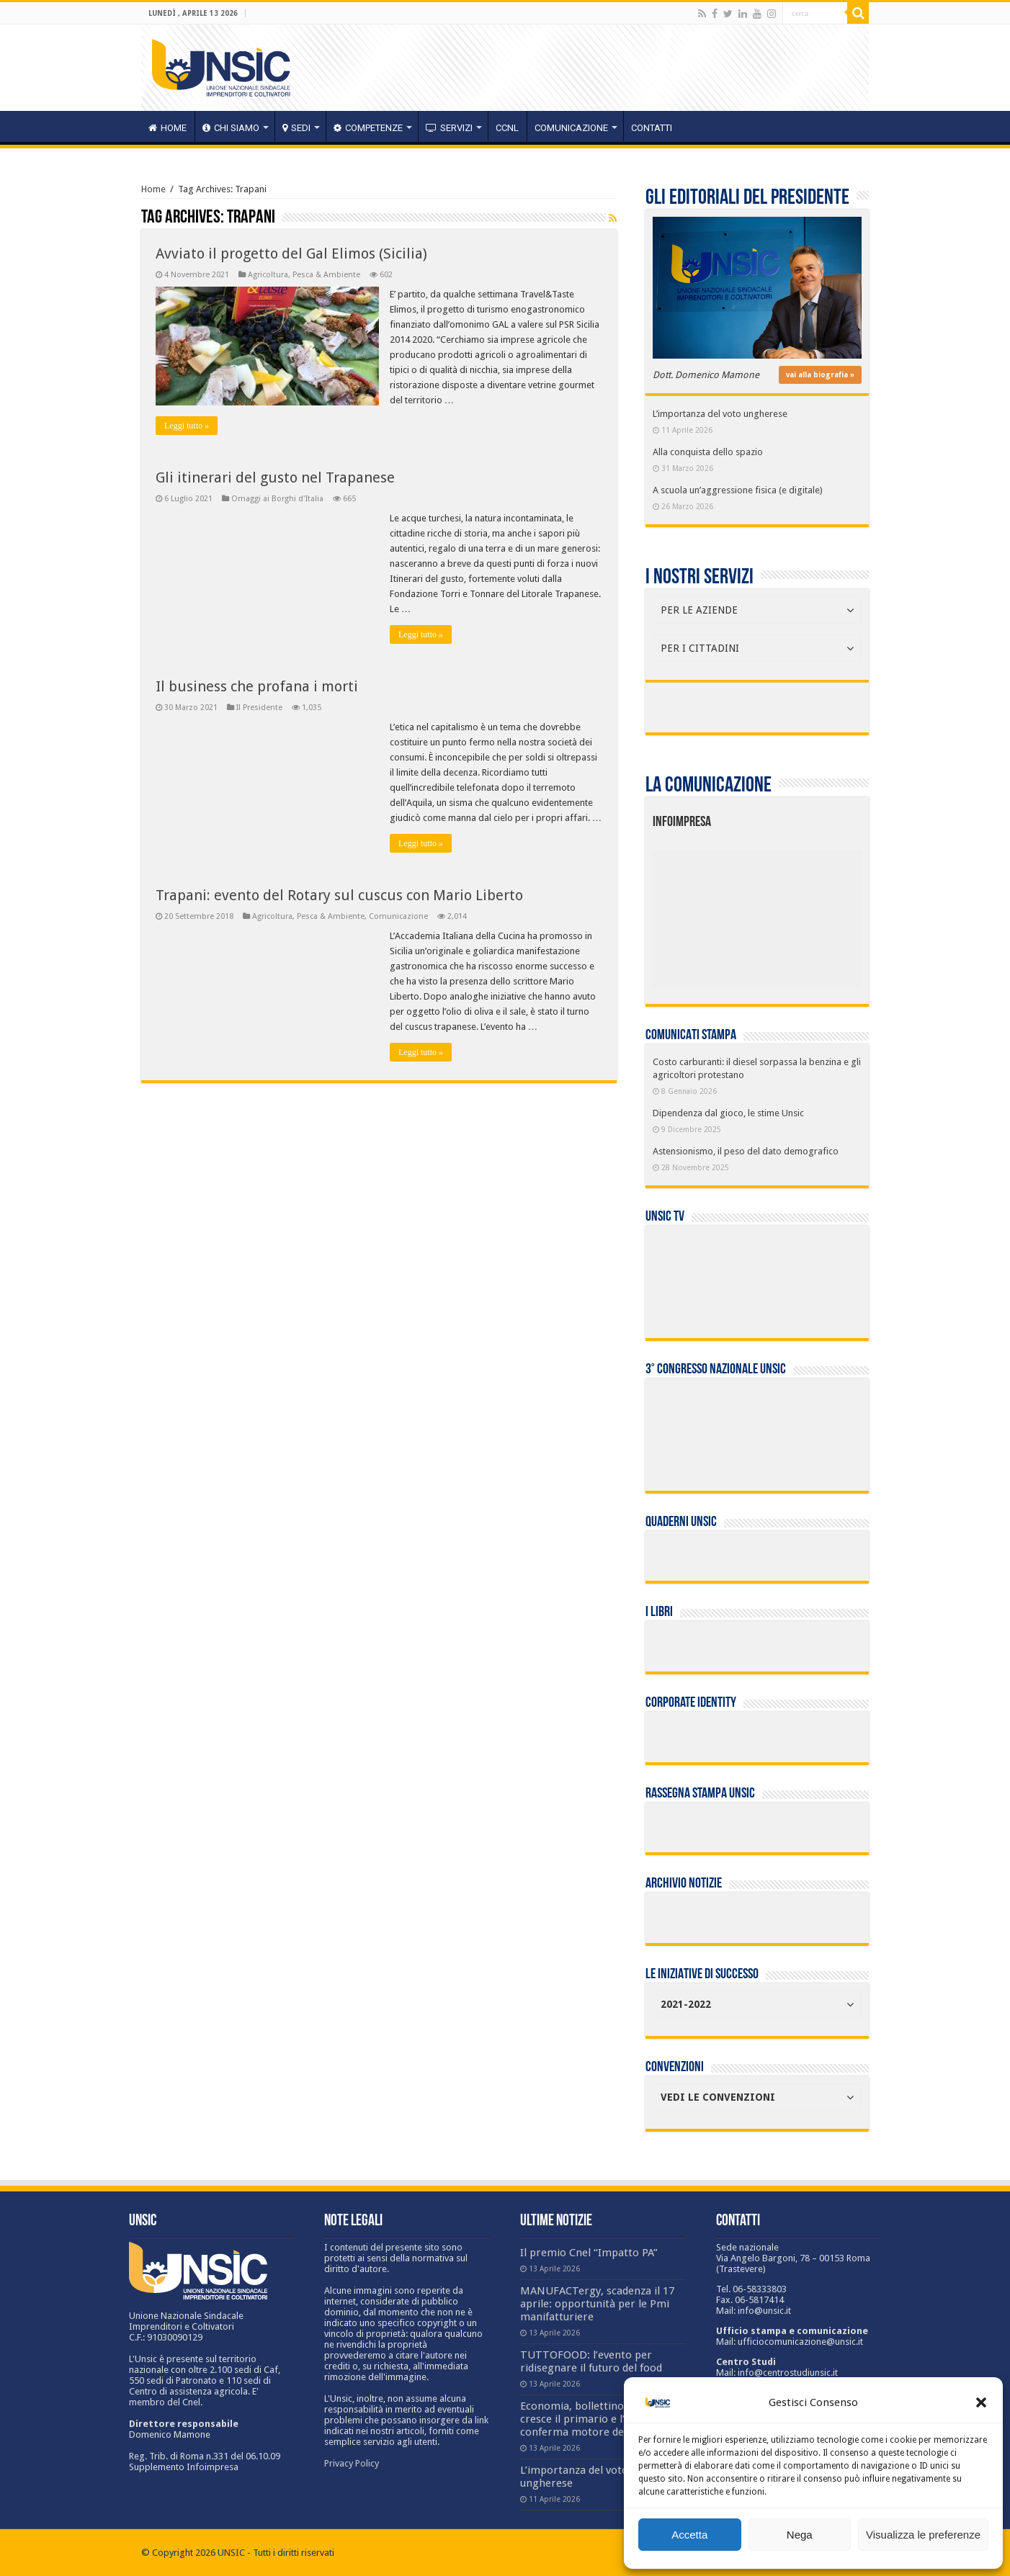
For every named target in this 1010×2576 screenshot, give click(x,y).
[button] (981, 2402)
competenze (368, 127)
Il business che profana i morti (257, 686)
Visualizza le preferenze (923, 2534)
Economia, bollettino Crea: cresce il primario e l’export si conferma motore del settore (594, 2419)
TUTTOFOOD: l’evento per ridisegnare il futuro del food (591, 2361)
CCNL (507, 127)
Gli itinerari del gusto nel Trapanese (275, 477)
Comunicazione (571, 127)
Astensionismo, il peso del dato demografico (746, 1151)
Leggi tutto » (186, 426)
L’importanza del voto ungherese (720, 413)
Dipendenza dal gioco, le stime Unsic (728, 1113)
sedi (296, 127)
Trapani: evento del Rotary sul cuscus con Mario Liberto (339, 895)
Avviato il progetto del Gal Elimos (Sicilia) (291, 253)
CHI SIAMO (230, 127)
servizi (449, 127)
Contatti (651, 127)
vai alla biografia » (820, 375)
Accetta (689, 2534)
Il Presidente (259, 707)
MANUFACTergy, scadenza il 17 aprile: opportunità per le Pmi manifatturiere (597, 2303)
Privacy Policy (351, 2463)
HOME (167, 127)
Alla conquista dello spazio (708, 451)
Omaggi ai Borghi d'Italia (277, 498)
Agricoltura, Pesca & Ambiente (304, 274)
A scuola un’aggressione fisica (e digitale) (738, 490)
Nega (800, 2534)
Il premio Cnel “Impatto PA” (589, 2252)
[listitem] (801, 912)
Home (153, 189)
